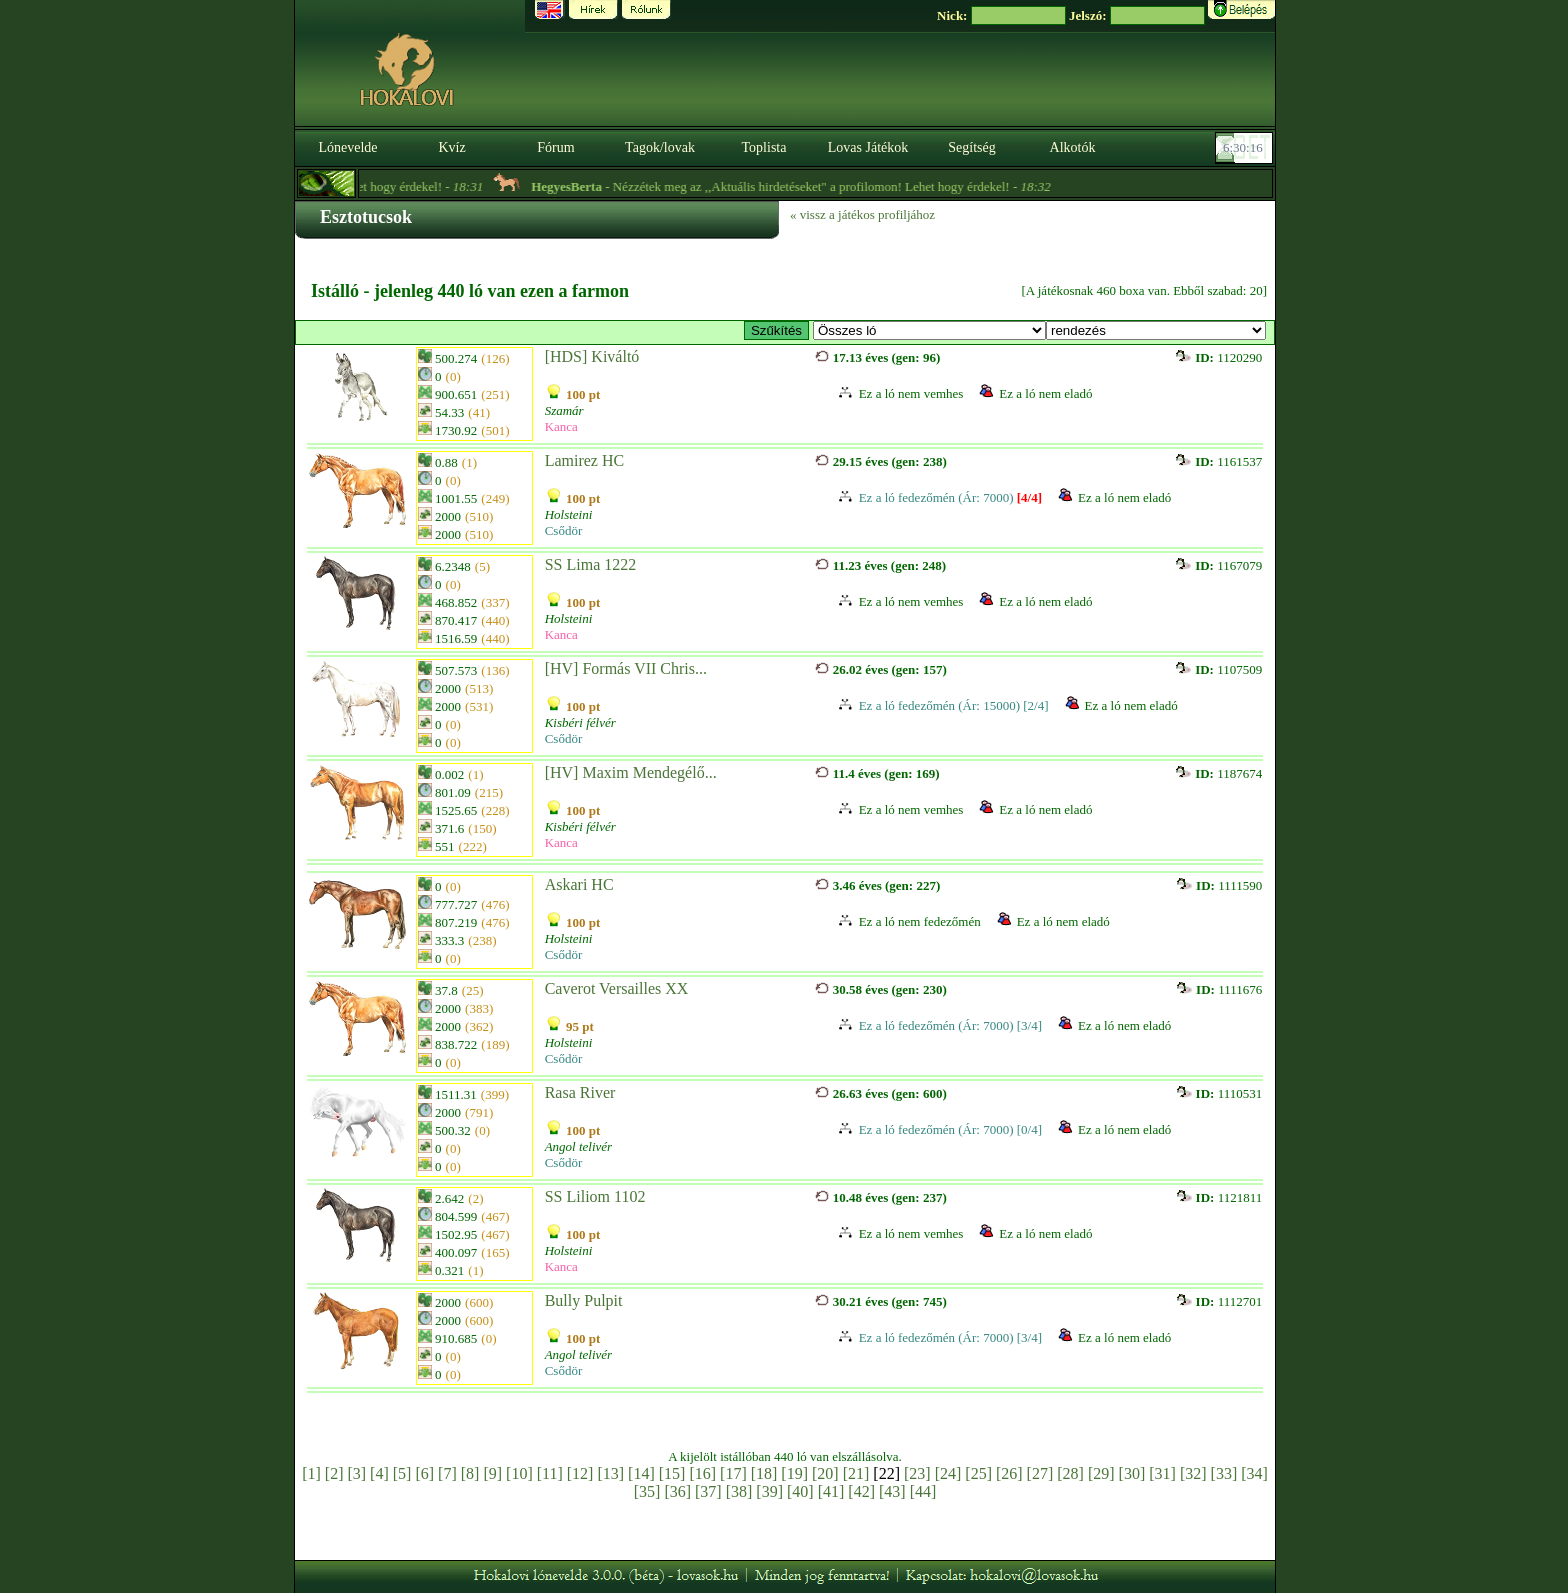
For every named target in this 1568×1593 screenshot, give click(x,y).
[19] (794, 1473)
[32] (1193, 1473)
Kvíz (451, 147)
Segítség (971, 147)
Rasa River (580, 1092)
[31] (1162, 1473)
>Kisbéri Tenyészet (929, 330)
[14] (641, 1473)
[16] (702, 1473)
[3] (356, 1473)
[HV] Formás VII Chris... (626, 668)
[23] (917, 1473)
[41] (831, 1491)
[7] (447, 1473)
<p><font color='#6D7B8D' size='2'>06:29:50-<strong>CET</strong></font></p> (1246, 148)
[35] (647, 1491)
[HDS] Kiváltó (592, 356)
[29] (1101, 1473)
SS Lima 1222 (591, 564)
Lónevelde (347, 147)
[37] (708, 1491)
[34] (1254, 1473)
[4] (379, 1473)
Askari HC (579, 884)
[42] (861, 1491)
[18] (764, 1473)
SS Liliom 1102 (595, 1196)
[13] (610, 1473)
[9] (492, 1473)
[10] (519, 1473)
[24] (948, 1473)
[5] (402, 1473)
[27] (1040, 1473)
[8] (470, 1473)
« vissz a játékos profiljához (862, 214)
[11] (550, 1473)
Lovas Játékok (868, 147)
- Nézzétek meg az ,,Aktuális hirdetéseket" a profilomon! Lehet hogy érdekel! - (825, 186)
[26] (1009, 1473)
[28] (1070, 1473)
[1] (311, 1473)
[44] (923, 1491)
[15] (672, 1473)
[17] (733, 1473)
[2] (334, 1473)
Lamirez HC (585, 460)
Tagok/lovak (660, 147)
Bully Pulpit (584, 1300)
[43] (892, 1491)
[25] (978, 1473)
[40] (800, 1491)
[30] (1132, 1473)
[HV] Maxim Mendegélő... (631, 772)
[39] (769, 1491)
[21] (856, 1473)
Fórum (555, 147)
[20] (825, 1473)
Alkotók (1073, 147)
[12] (580, 1473)
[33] (1224, 1473)
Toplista (764, 147)
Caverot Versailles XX (617, 988)
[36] (677, 1491)
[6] (424, 1473)
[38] (739, 1491)
